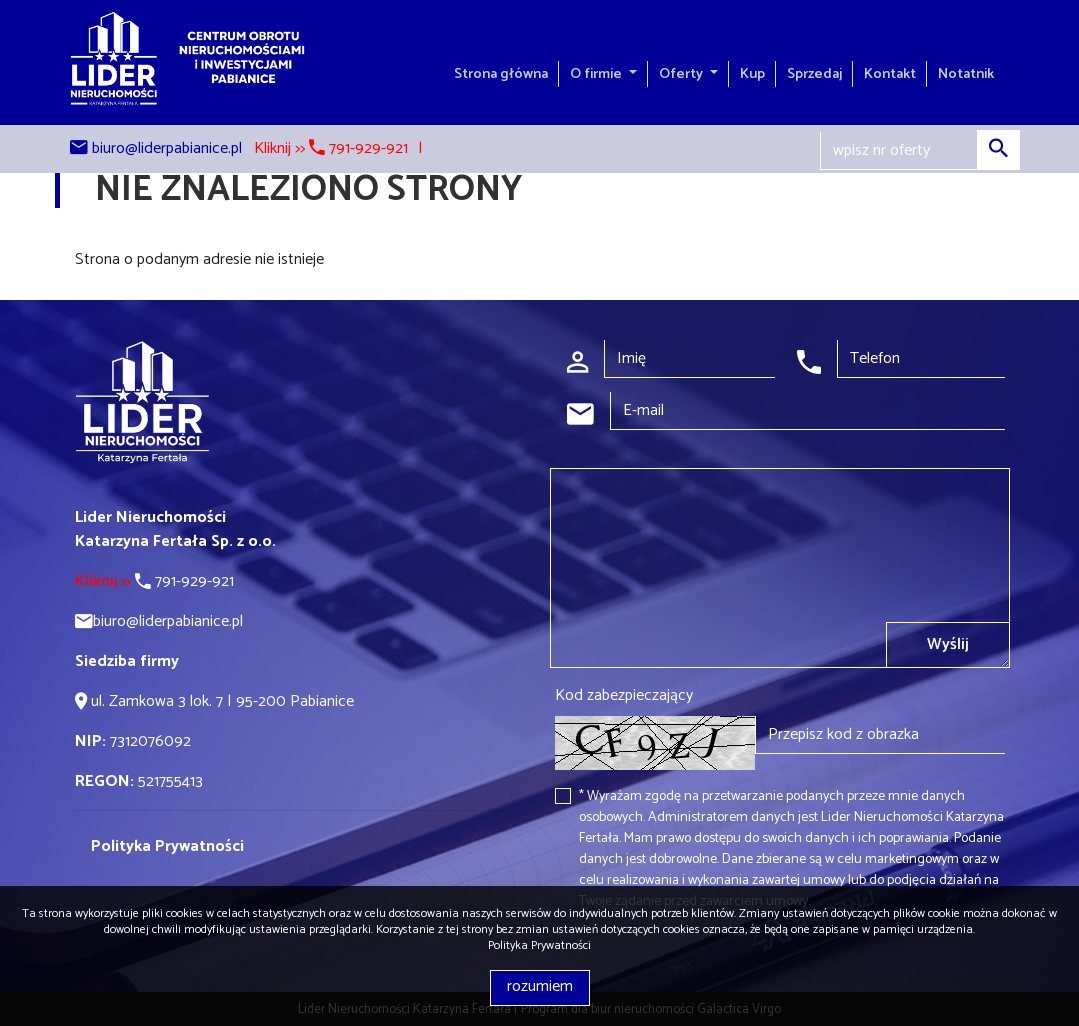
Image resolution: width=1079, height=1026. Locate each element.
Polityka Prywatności (539, 945)
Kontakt (890, 74)
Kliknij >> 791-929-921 (331, 148)
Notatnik (966, 74)
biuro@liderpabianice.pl (167, 148)
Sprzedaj (814, 74)
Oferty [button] (682, 74)
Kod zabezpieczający (624, 696)
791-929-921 (154, 581)
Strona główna (501, 74)
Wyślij (948, 644)
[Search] (920, 151)
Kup (752, 74)
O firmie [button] (597, 74)
